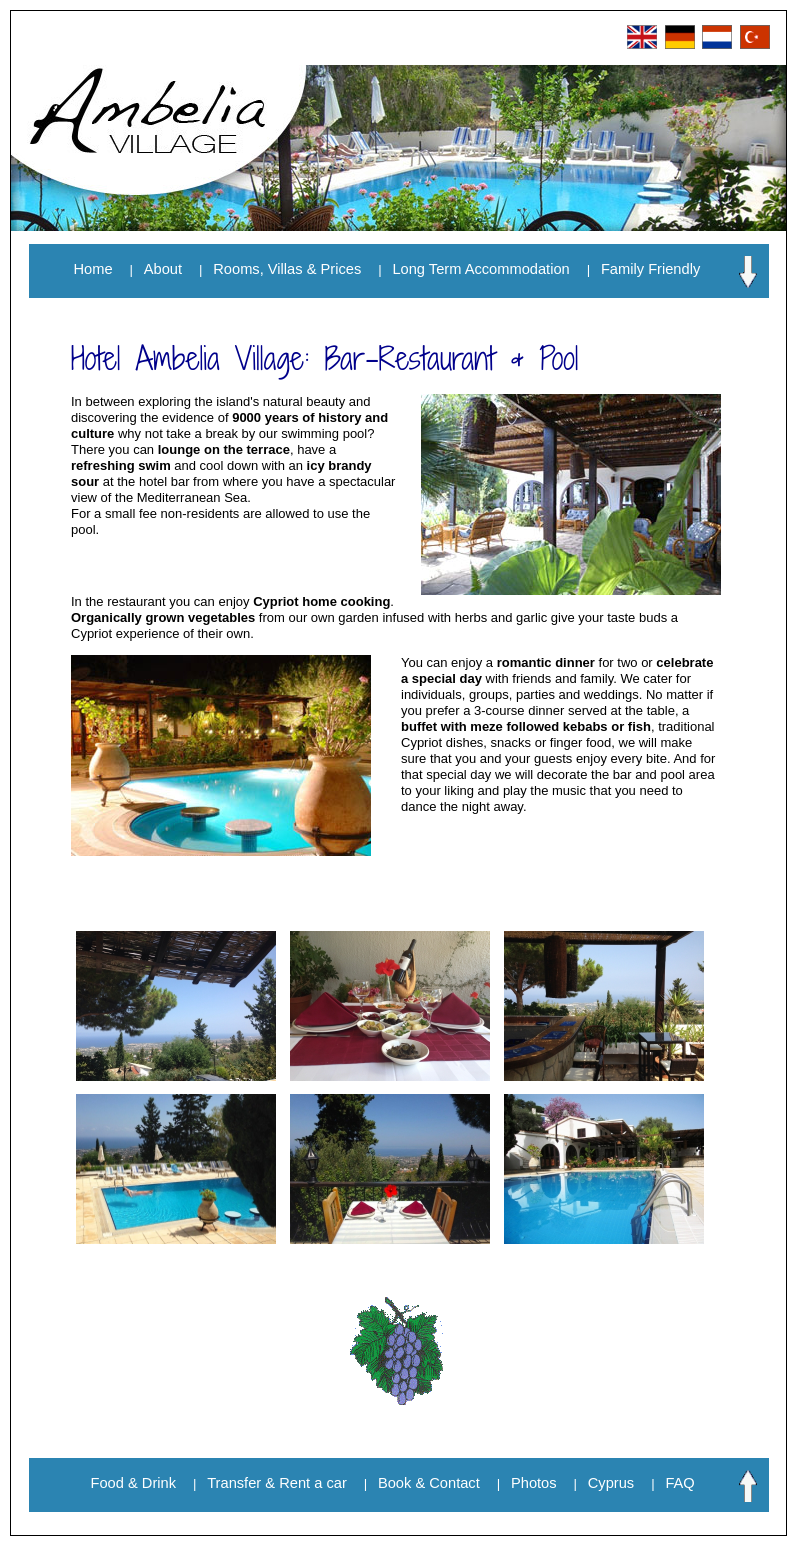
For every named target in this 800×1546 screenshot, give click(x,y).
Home (93, 269)
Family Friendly (650, 269)
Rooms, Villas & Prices (287, 269)
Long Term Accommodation (480, 269)
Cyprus (611, 1483)
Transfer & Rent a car (277, 1483)
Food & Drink (134, 1483)
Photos (534, 1483)
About (163, 269)
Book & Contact (429, 1483)
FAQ (679, 1483)
